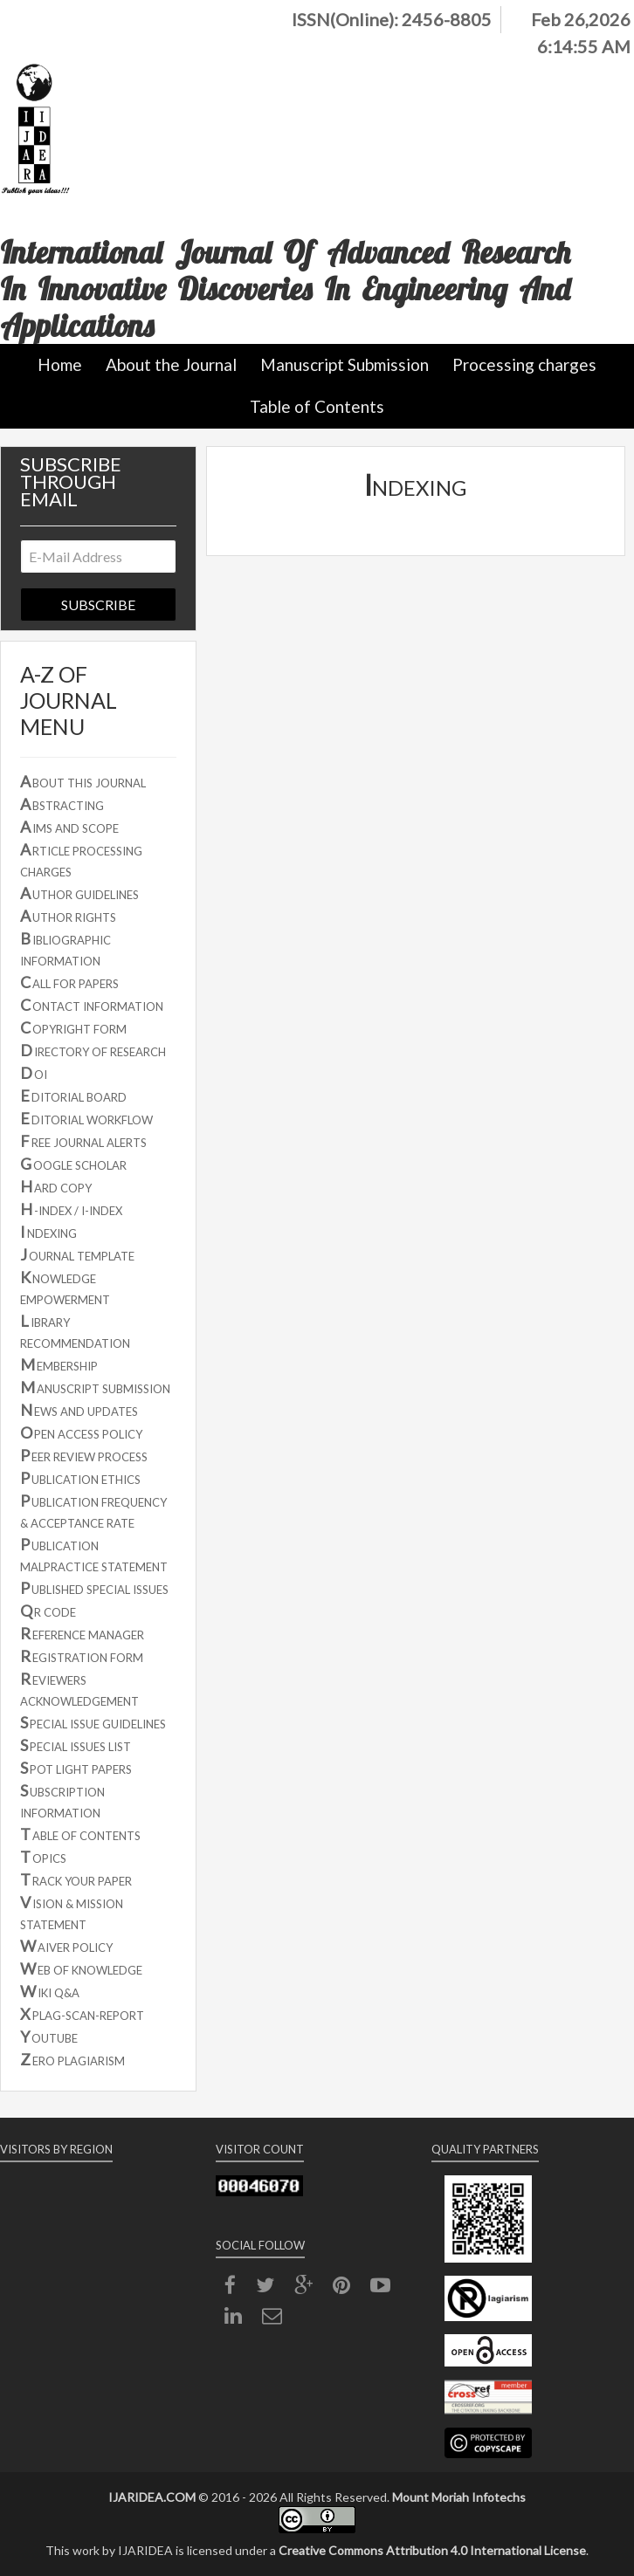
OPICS (43, 1856)
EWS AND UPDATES (79, 1409)
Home (60, 364)
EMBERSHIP (59, 1364)
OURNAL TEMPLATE (77, 1254)
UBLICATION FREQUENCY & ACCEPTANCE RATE (93, 1510)
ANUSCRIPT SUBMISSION (95, 1387)
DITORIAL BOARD (73, 1095)
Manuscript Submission (344, 364)
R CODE (48, 1610)
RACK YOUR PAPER (76, 1879)
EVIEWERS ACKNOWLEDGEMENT (79, 1688)
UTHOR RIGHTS (68, 915)
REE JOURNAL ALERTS (83, 1141)
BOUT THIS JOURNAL (83, 781)
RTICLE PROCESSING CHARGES (81, 859)
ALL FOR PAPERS (69, 982)
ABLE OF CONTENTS (80, 1834)
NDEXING (48, 1231)
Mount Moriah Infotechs (459, 2497)
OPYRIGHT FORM (73, 1027)
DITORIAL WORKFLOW (86, 1118)
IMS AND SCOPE (69, 826)
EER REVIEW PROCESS (84, 1455)
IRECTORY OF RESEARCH (93, 1050)
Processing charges (524, 364)
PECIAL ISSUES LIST (75, 1745)
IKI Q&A (49, 1991)
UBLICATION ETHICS (80, 1477)
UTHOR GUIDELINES (79, 893)
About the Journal (171, 364)
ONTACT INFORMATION (91, 1004)
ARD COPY (56, 1186)
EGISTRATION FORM (81, 1656)
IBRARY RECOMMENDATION (75, 1330)
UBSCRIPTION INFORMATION (62, 1800)
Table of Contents (317, 406)
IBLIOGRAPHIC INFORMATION (65, 948)
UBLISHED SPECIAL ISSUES (94, 1587)
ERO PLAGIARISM (72, 2059)
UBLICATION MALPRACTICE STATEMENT (94, 1554)
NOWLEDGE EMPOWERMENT (65, 1287)
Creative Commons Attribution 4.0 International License (432, 2550)
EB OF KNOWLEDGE (81, 1968)
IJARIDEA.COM (152, 2497)
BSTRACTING (62, 804)
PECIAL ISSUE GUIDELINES (93, 1722)
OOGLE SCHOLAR (73, 1163)
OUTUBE (49, 2036)
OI (33, 1072)
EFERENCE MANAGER (82, 1633)
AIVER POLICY (66, 1945)
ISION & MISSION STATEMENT (71, 1912)
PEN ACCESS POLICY (81, 1432)
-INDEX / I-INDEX (71, 1209)
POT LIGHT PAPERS (76, 1767)
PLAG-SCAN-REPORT (82, 2013)
